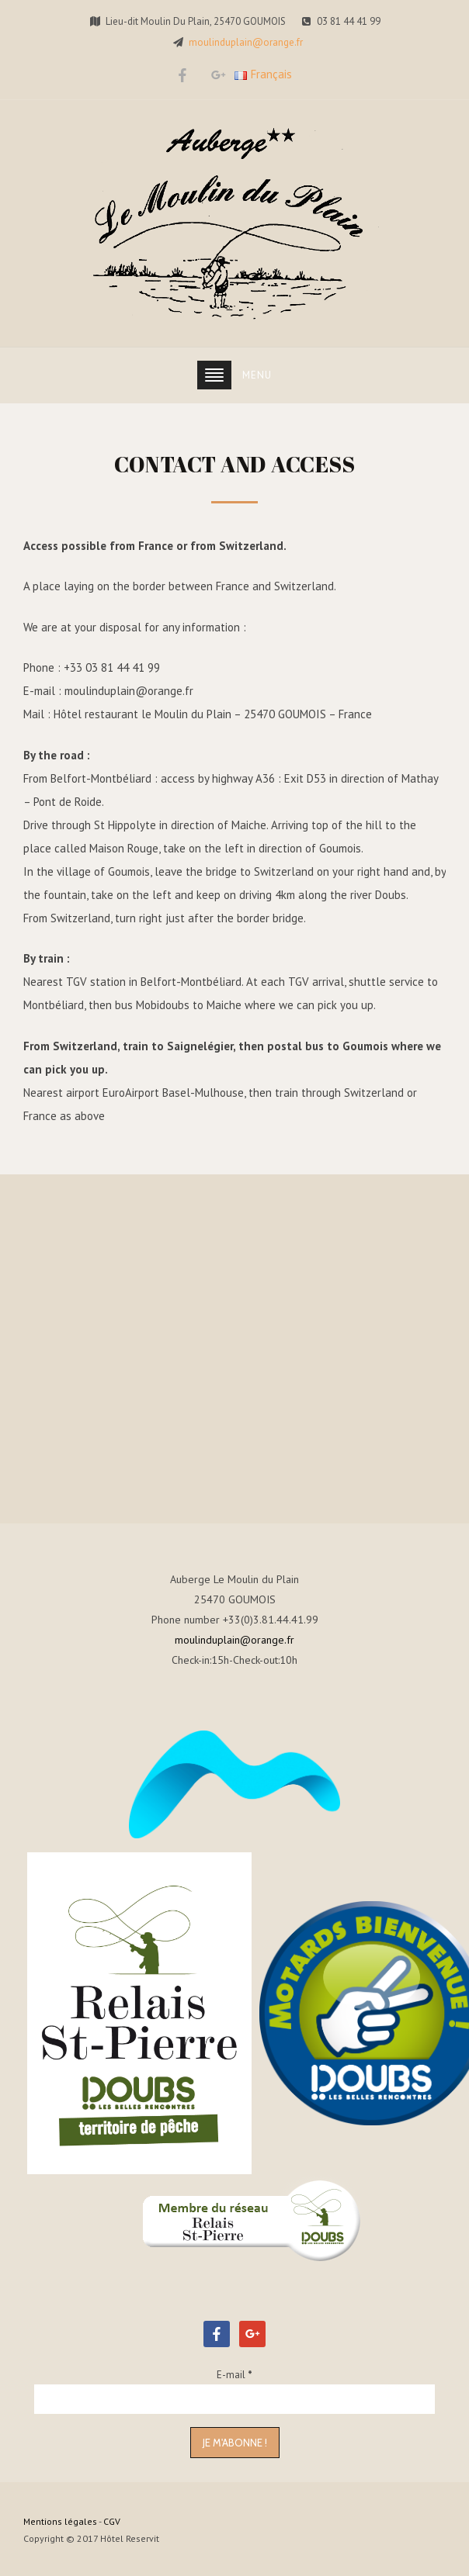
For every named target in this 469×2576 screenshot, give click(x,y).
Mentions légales (60, 2521)
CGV (111, 2521)
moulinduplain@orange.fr (246, 42)
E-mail (234, 2374)
